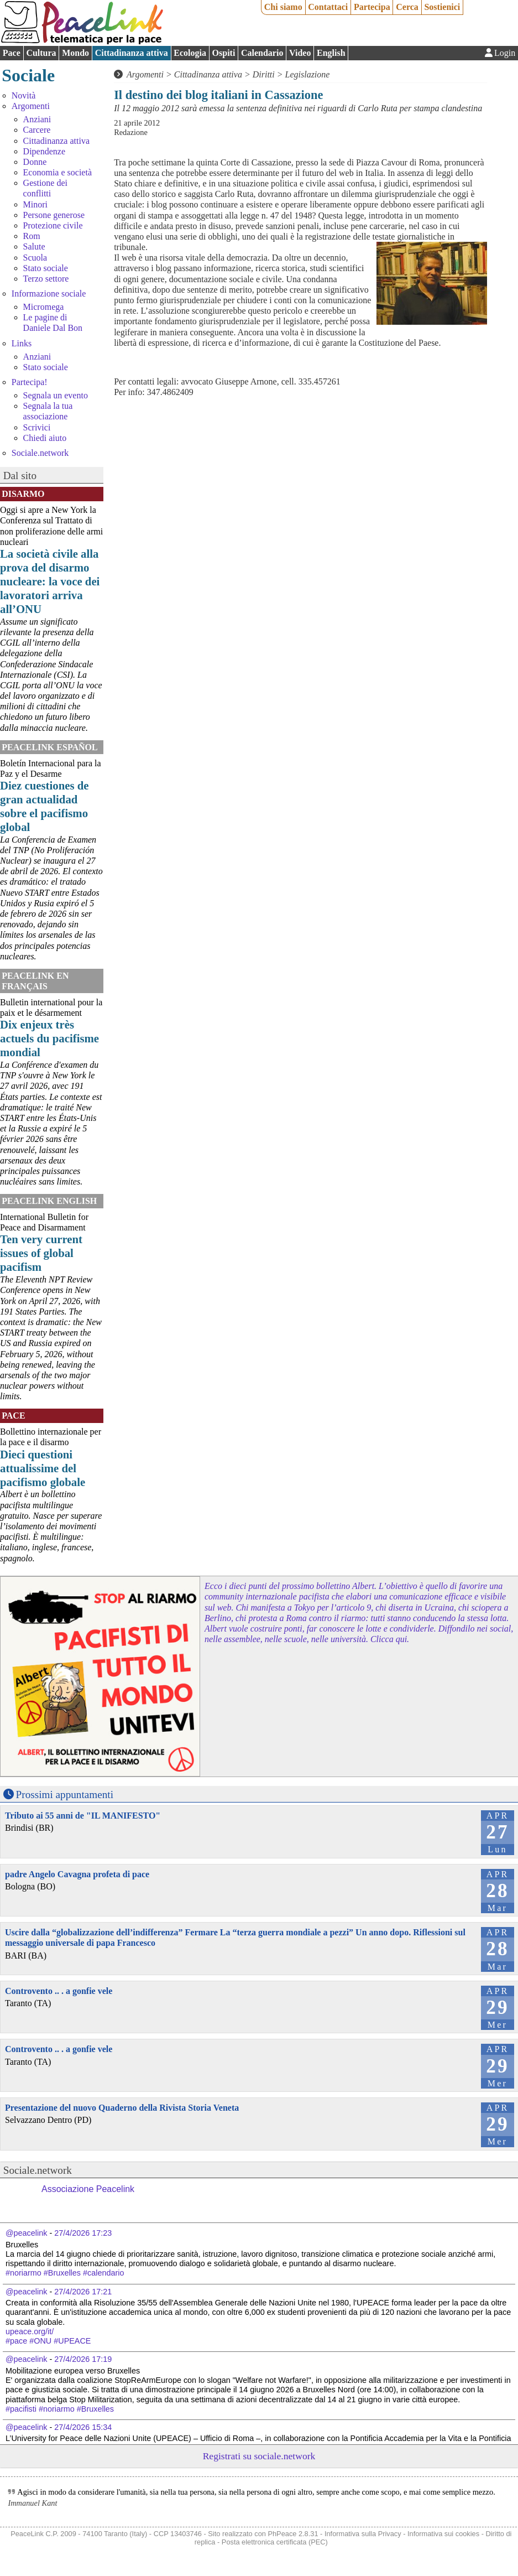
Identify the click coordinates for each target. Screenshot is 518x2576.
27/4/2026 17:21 (83, 2291)
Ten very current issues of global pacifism (41, 1253)
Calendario (262, 53)
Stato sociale (45, 268)
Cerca (407, 7)
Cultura (41, 53)
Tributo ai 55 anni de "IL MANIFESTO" (82, 1815)
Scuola (35, 257)
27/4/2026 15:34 (83, 2427)
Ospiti (224, 53)
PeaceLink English (49, 1201)
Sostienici (442, 7)
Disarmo (23, 493)
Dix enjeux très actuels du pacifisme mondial (49, 1038)
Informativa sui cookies (443, 2534)
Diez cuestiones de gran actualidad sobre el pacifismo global (44, 806)
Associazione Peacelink (87, 2189)
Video (300, 53)
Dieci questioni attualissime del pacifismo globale (42, 1468)
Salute (34, 246)
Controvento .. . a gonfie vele (58, 1991)
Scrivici (37, 427)
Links (22, 343)
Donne (35, 162)
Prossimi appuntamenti (64, 1794)
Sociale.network (40, 453)
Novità (24, 95)
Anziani (37, 119)
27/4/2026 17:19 (83, 2359)
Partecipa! (30, 382)
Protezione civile (53, 225)
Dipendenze (44, 151)
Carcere (37, 129)
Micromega (43, 306)
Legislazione (307, 74)
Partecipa (372, 7)
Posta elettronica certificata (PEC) (275, 2542)
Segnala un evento (55, 395)
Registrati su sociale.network (259, 2455)
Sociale (28, 75)
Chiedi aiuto (45, 438)
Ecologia (190, 53)
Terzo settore (46, 278)
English (331, 53)
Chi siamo (283, 7)
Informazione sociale (49, 293)
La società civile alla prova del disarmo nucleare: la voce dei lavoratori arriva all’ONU (50, 581)
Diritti (264, 74)
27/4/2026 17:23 (83, 2233)
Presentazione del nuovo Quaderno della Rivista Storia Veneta (122, 2107)
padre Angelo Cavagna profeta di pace (77, 1874)
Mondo (75, 53)
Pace (11, 53)
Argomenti (31, 106)
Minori (35, 204)
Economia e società (57, 172)
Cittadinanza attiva (131, 53)
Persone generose (54, 215)
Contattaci (328, 7)
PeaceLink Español (50, 747)
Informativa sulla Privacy (363, 2534)
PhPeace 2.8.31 (293, 2534)
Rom (31, 236)
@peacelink (26, 2233)
